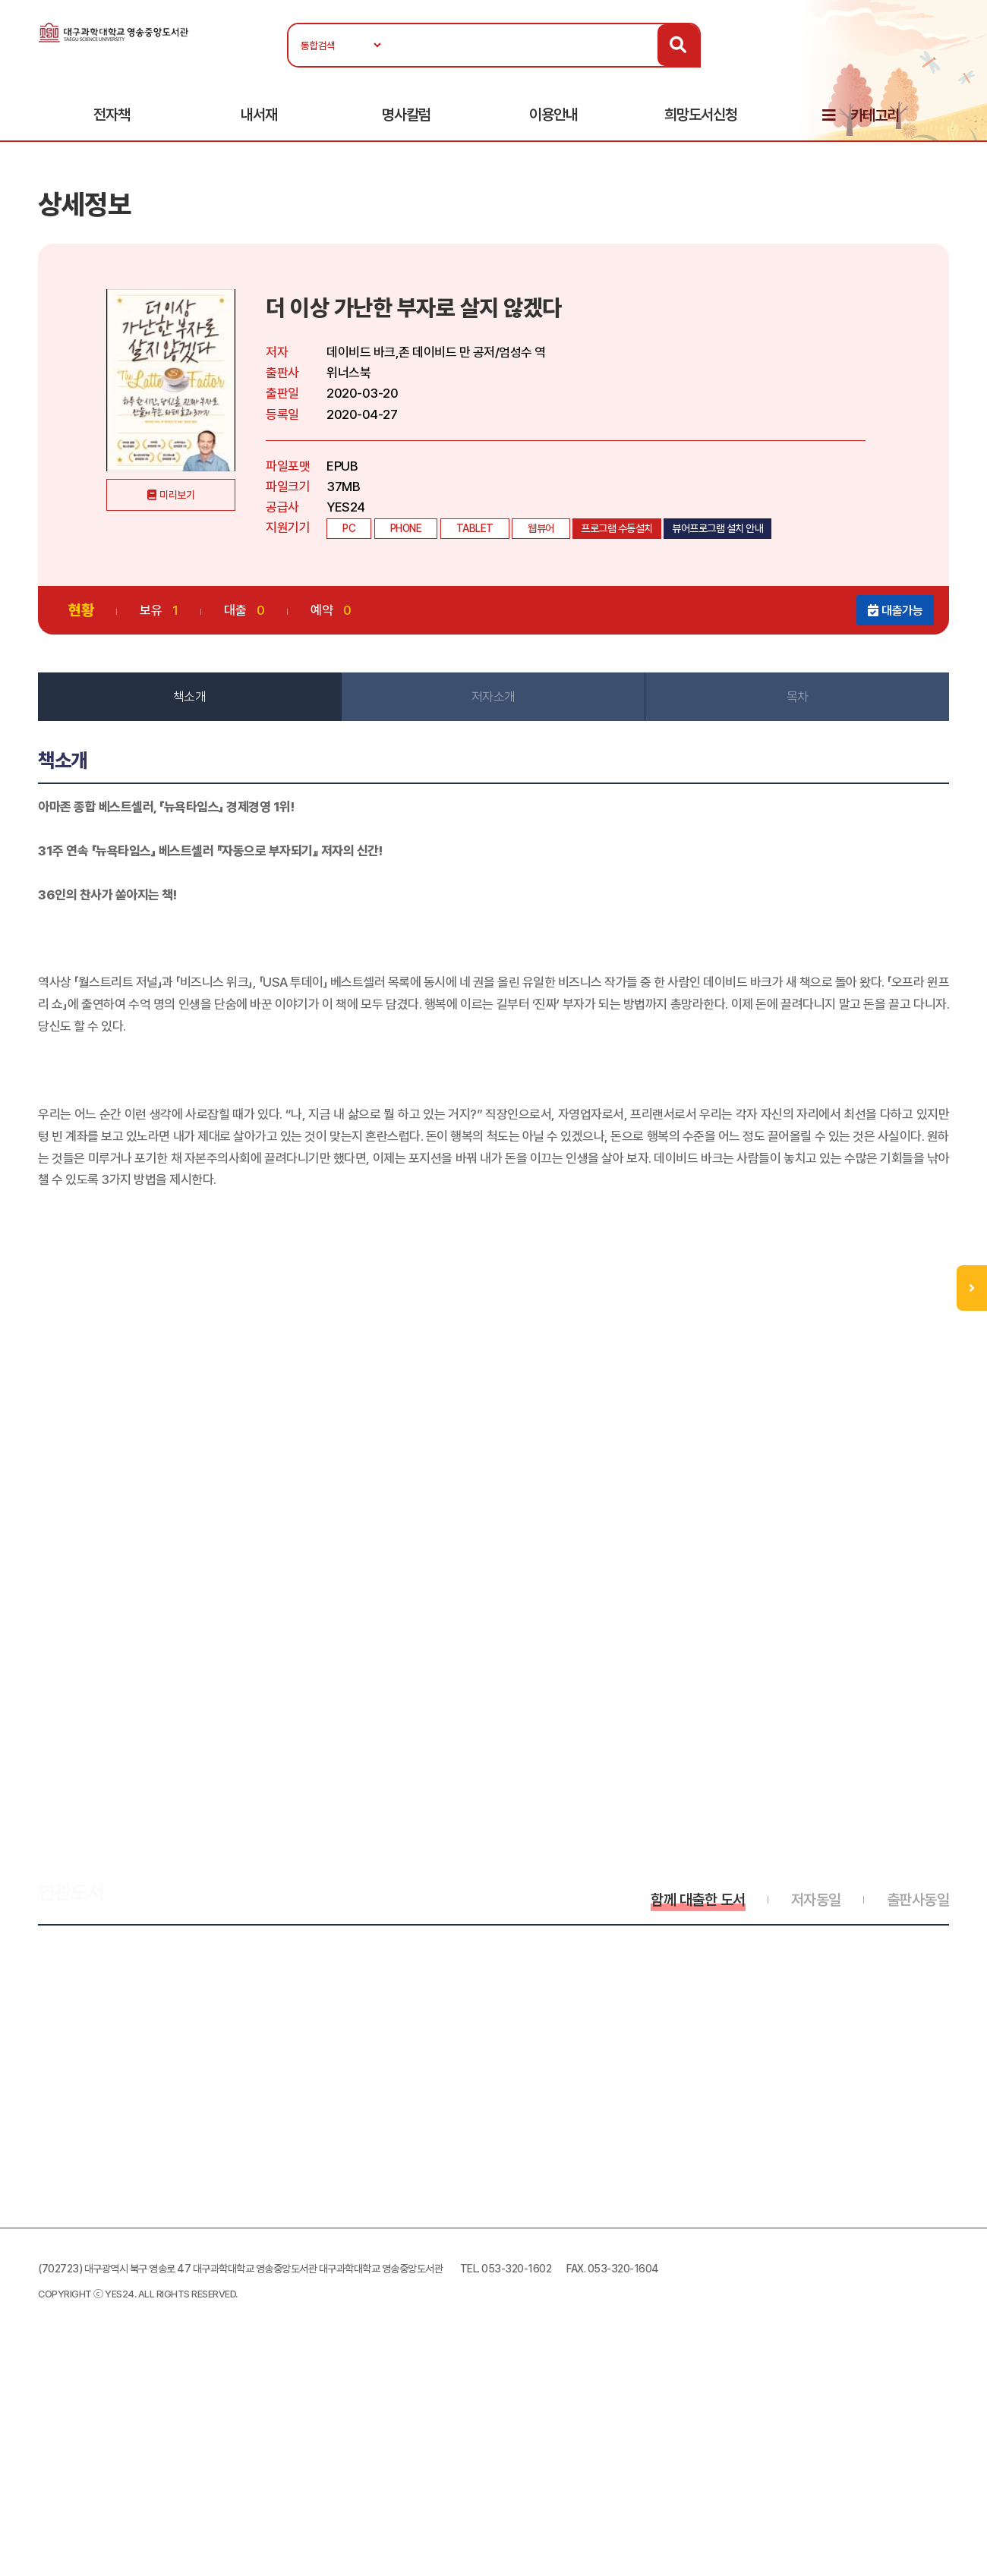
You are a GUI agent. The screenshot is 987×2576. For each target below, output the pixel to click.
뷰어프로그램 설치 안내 (717, 528)
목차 (798, 696)
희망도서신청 (700, 114)
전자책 (111, 114)
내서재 (259, 114)
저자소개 (493, 696)
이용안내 (553, 114)
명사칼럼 (406, 114)
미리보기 (176, 495)
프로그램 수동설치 (617, 528)
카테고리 (874, 115)
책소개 (190, 696)
